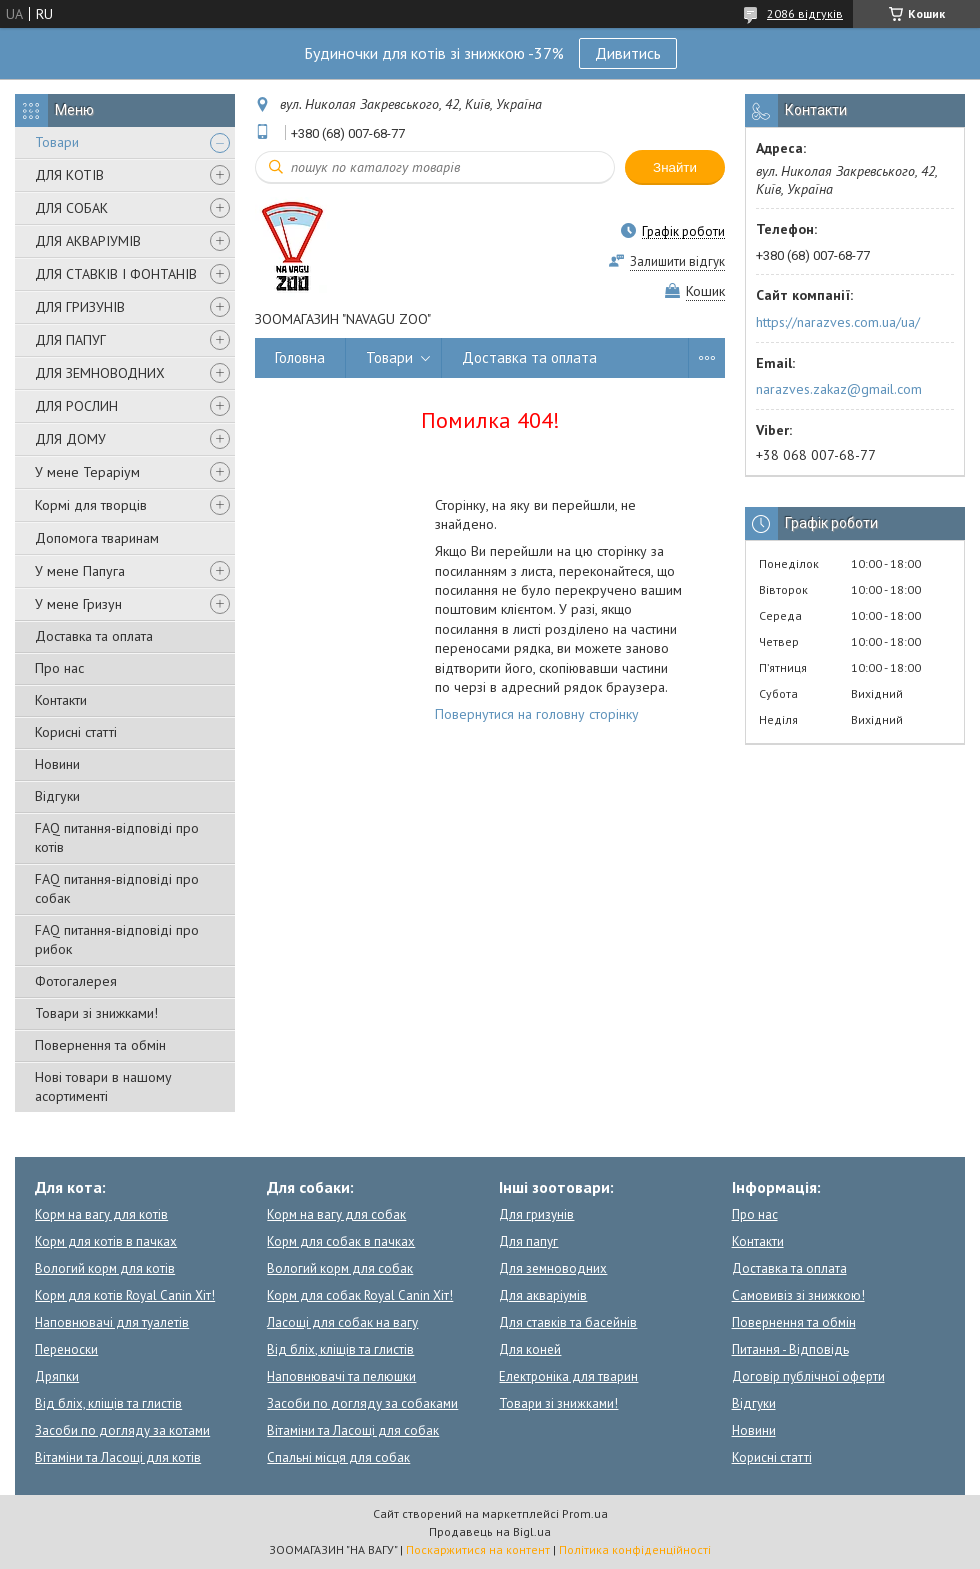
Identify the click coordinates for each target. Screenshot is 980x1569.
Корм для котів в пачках (106, 1241)
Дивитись (628, 53)
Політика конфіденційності (635, 1549)
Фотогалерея (76, 981)
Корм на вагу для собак (336, 1214)
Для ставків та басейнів (568, 1322)
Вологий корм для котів (105, 1268)
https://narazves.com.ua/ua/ (838, 322)
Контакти (61, 700)
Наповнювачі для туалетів (112, 1322)
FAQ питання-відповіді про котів (117, 837)
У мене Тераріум (87, 472)
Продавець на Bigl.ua (490, 1531)
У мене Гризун (78, 604)
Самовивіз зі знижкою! (798, 1295)
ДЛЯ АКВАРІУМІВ (88, 241)
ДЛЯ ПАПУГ (70, 340)
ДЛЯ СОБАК (71, 208)
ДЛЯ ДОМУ (70, 439)
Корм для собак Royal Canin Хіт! (360, 1295)
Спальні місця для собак (338, 1457)
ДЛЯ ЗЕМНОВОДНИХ (100, 373)
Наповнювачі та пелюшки (341, 1376)
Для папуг (528, 1241)
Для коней (530, 1349)
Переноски (66, 1349)
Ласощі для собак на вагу (342, 1322)
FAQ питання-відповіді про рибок (117, 939)
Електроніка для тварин (568, 1376)
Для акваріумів (543, 1295)
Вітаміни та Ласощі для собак (353, 1430)
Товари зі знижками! (96, 1013)
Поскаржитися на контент (478, 1549)
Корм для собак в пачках (341, 1241)
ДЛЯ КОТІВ (69, 175)
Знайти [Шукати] (675, 167)
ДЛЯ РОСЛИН (76, 406)
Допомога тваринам (97, 538)
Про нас (59, 668)
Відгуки (57, 796)
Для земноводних (553, 1268)
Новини (57, 764)
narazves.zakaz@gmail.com (839, 389)
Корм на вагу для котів (101, 1214)
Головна (300, 357)
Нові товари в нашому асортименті (103, 1086)
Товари (57, 142)
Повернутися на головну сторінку (537, 714)
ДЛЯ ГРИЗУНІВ (80, 307)
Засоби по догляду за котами (122, 1430)
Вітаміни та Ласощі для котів (118, 1457)
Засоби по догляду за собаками (362, 1403)
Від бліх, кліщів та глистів (108, 1403)
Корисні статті (76, 732)
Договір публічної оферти (808, 1376)
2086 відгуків (805, 13)
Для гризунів (536, 1214)
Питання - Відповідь (790, 1349)
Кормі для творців (91, 505)
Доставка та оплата (94, 636)
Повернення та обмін (100, 1045)
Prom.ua (585, 1513)
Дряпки (57, 1376)
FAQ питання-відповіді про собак (117, 888)
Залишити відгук (677, 261)
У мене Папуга (80, 571)
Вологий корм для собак (340, 1268)
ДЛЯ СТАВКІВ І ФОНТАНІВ (116, 274)
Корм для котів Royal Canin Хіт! (125, 1295)
